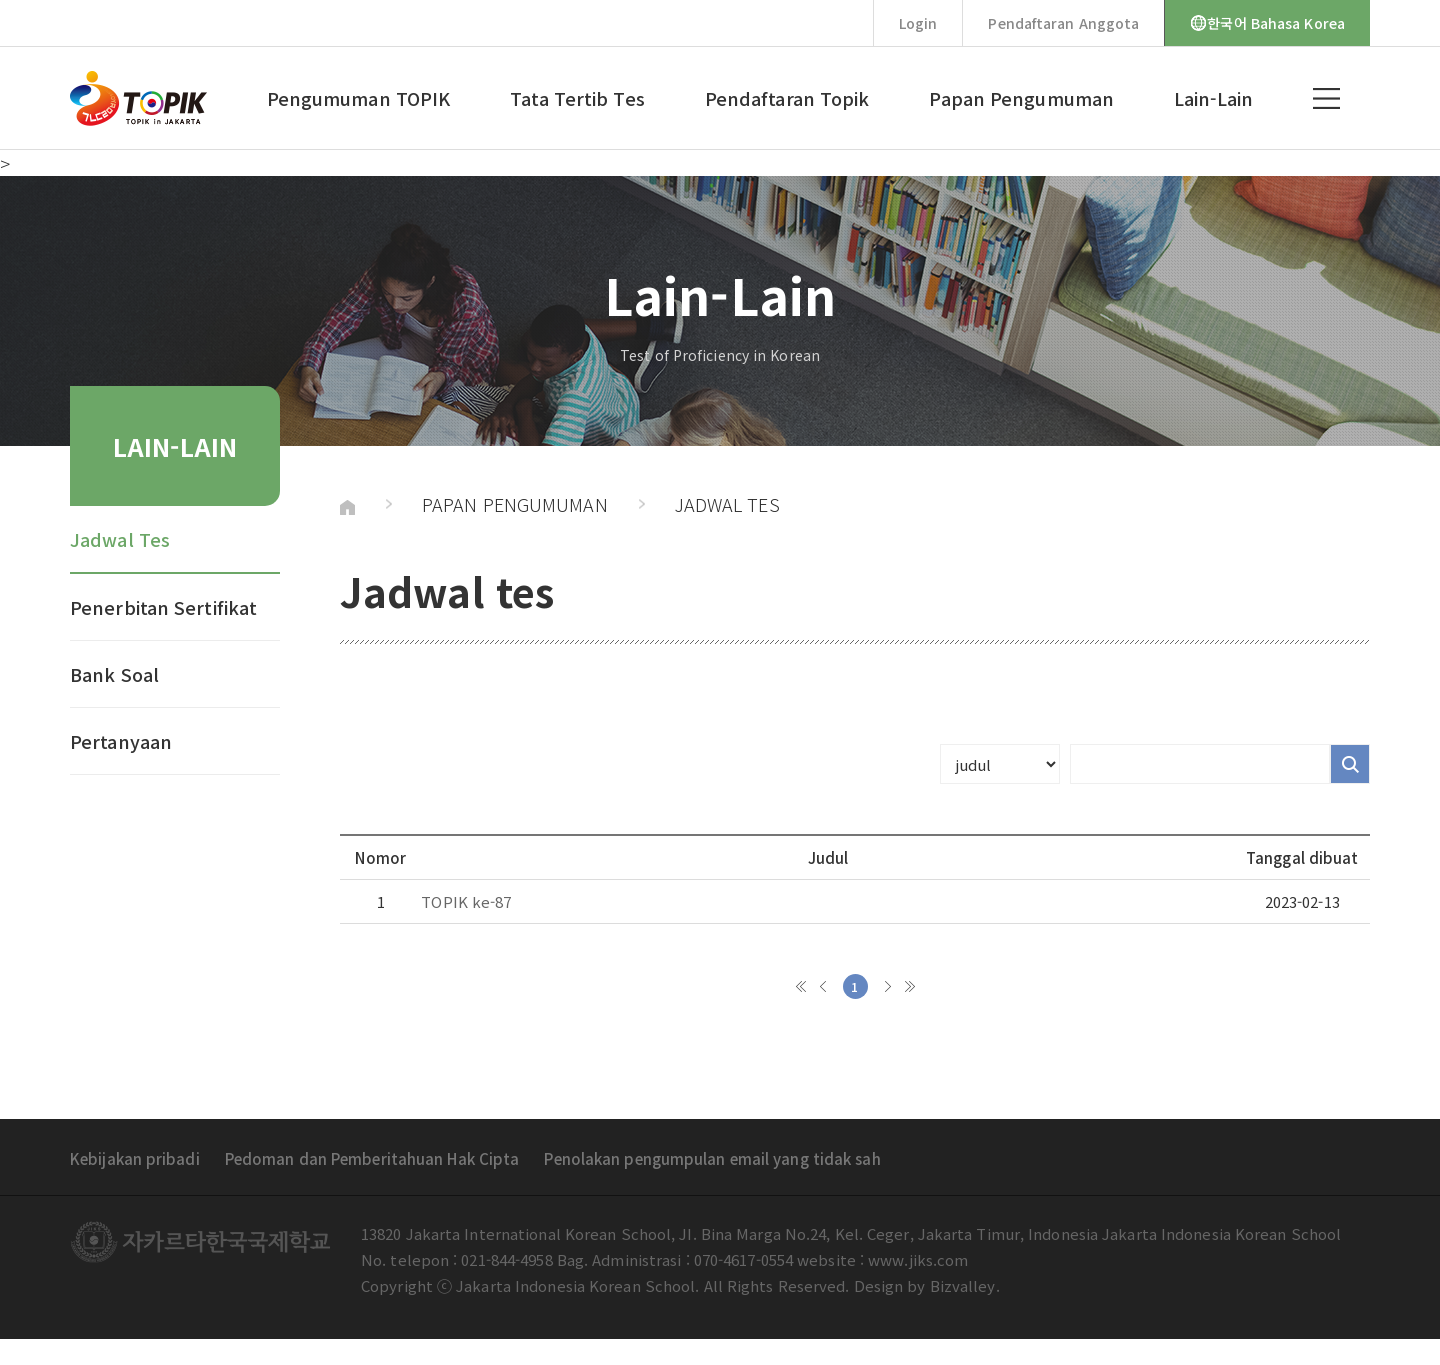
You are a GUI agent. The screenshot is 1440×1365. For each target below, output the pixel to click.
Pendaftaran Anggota (1063, 23)
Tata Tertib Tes (577, 98)
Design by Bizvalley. (927, 1285)
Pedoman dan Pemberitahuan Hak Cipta (372, 1158)
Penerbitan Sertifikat (163, 607)
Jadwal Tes (120, 539)
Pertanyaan (121, 741)
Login (918, 23)
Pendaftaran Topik (787, 98)
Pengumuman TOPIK (359, 98)
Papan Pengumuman (1021, 98)
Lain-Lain (1213, 98)
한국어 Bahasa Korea (1267, 23)
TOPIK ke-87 (466, 901)
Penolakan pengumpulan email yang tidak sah (712, 1158)
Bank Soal (114, 674)
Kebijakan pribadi (135, 1158)
